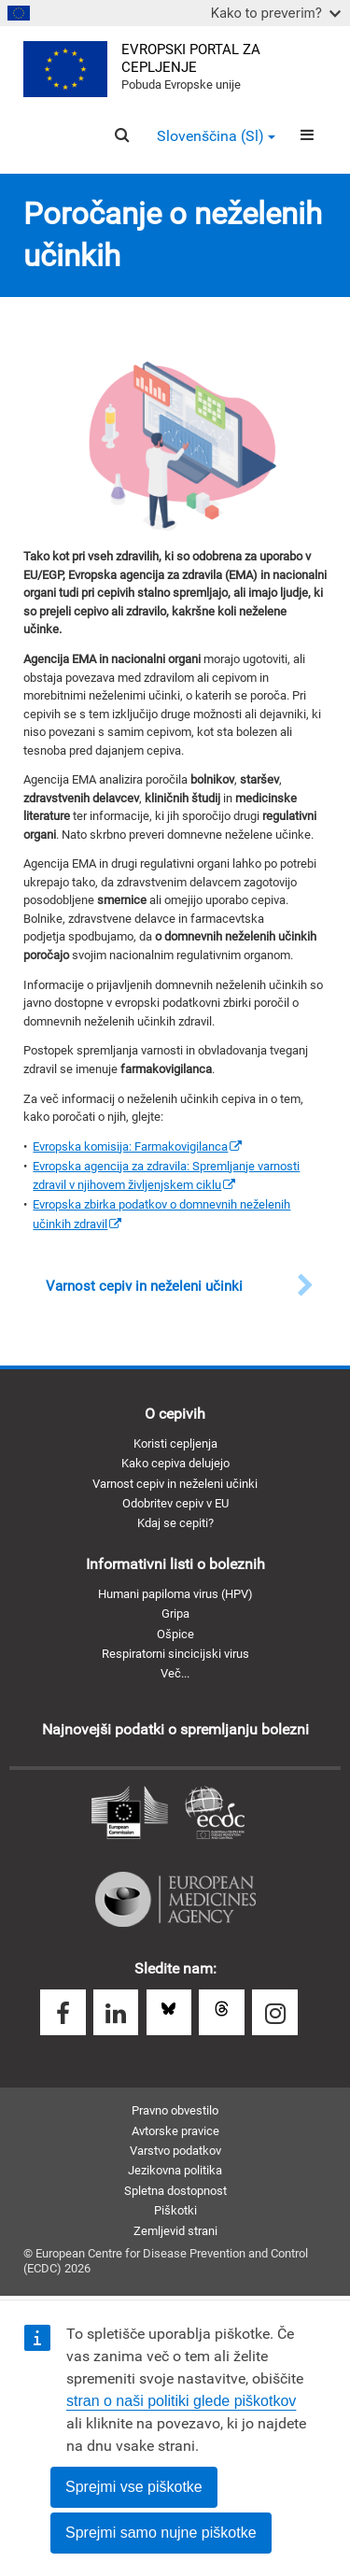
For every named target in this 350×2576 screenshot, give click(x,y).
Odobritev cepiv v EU (175, 1503)
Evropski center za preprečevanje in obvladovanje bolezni (215, 1814)
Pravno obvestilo (175, 2110)
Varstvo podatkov (175, 2151)
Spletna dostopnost (175, 2191)
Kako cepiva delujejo (175, 1463)
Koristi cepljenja (175, 1444)
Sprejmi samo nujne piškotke (161, 2533)
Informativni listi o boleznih (175, 1564)
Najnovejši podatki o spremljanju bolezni (175, 1729)
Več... (175, 1673)
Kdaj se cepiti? (175, 1523)
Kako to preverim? (276, 13)
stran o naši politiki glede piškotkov (181, 2401)
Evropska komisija (129, 1814)
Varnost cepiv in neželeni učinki (175, 1484)
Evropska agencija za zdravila (175, 1900)
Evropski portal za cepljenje (190, 58)
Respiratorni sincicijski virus (175, 1654)
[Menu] (307, 135)
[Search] (122, 135)
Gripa (175, 1613)
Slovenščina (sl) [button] (216, 136)
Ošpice (175, 1634)
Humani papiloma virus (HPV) (175, 1594)
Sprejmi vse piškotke (134, 2487)
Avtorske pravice (175, 2131)
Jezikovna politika (175, 2170)
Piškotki (175, 2210)
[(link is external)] (137, 1146)
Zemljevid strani (175, 2231)
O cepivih (175, 1413)
